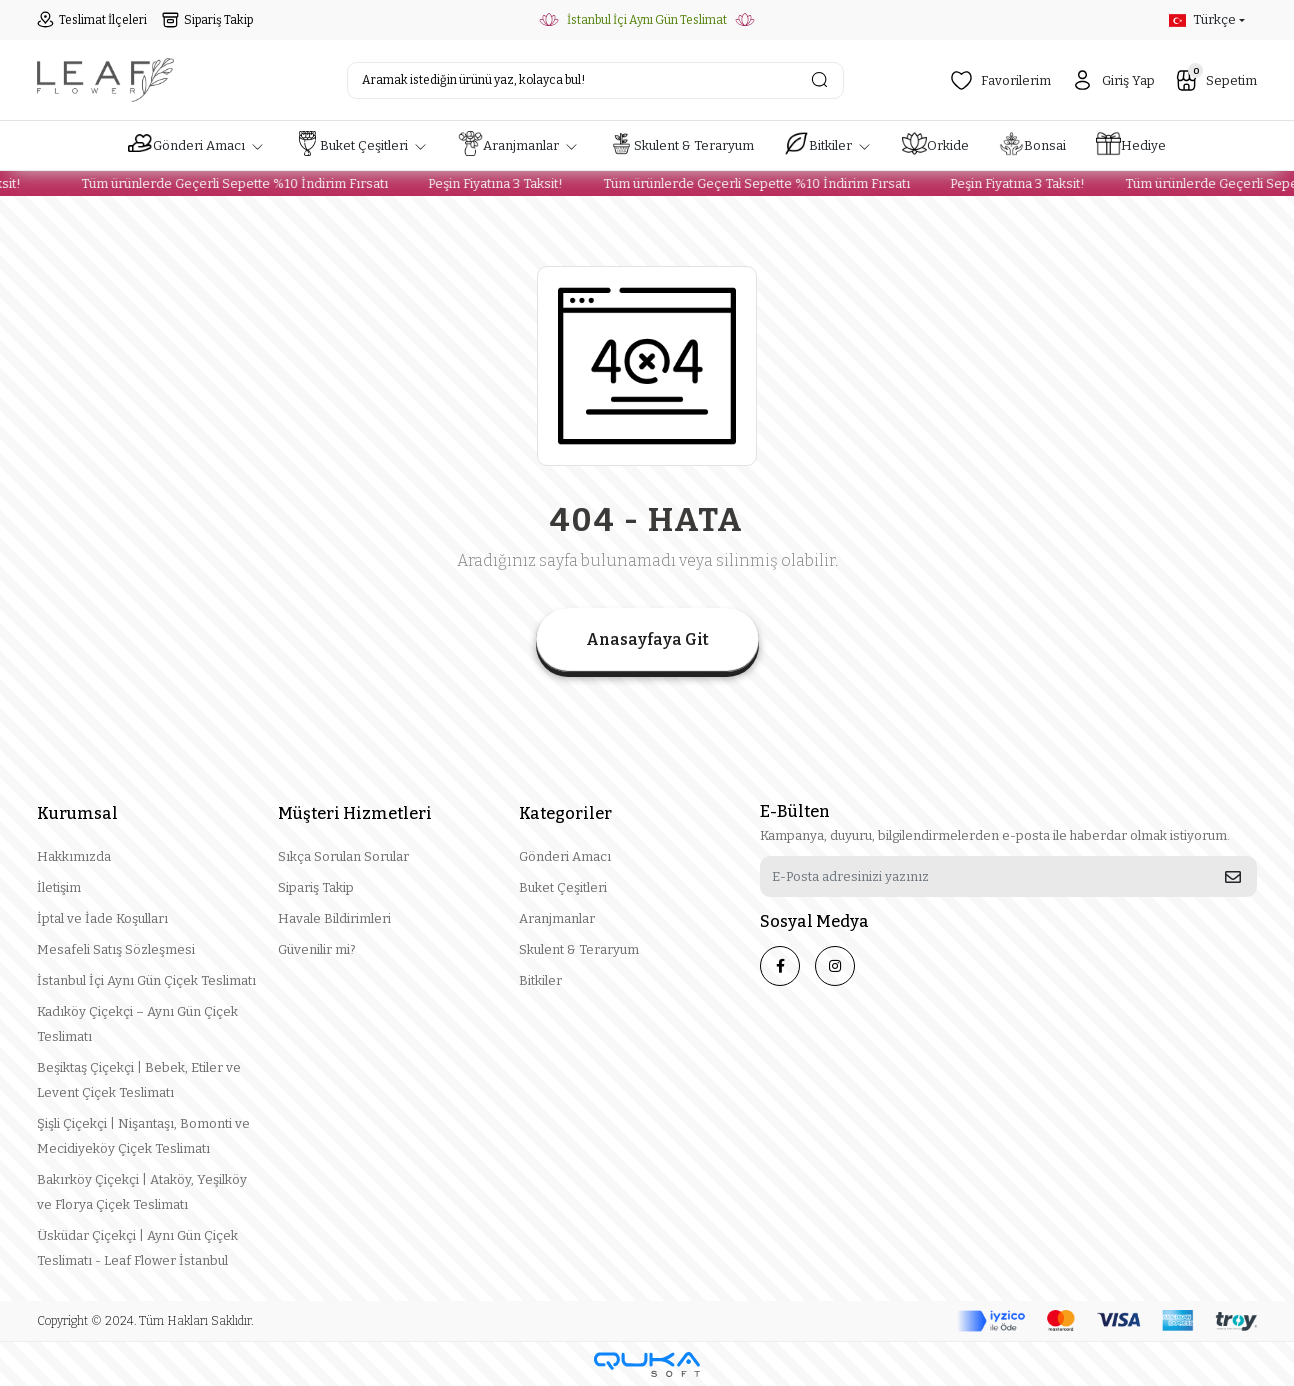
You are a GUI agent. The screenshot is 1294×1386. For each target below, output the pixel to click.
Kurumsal (77, 813)
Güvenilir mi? (317, 949)
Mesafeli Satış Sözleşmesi (116, 949)
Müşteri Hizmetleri (355, 813)
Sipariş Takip (207, 20)
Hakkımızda (74, 856)
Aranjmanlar (557, 918)
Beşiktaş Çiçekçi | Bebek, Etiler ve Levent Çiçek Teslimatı (139, 1080)
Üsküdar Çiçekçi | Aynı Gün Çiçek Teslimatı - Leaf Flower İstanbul (137, 1248)
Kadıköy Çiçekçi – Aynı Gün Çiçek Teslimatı (137, 1024)
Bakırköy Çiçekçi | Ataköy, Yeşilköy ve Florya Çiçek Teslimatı (142, 1192)
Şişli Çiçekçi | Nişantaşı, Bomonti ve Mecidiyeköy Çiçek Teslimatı (143, 1136)
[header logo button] (105, 79)
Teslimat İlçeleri (92, 20)
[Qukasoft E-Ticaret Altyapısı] (647, 1364)
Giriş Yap (1113, 80)
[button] (196, 146)
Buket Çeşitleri (563, 887)
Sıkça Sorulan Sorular (343, 856)
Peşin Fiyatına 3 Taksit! (485, 183)
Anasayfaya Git (647, 639)
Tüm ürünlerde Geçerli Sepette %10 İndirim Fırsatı (224, 183)
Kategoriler (565, 813)
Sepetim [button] (1216, 78)
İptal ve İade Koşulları (102, 918)
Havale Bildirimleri (334, 918)
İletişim (59, 887)
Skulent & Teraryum (579, 949)
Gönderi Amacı (565, 856)
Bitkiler (540, 980)
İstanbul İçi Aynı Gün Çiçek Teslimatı (146, 980)
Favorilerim (1000, 80)
